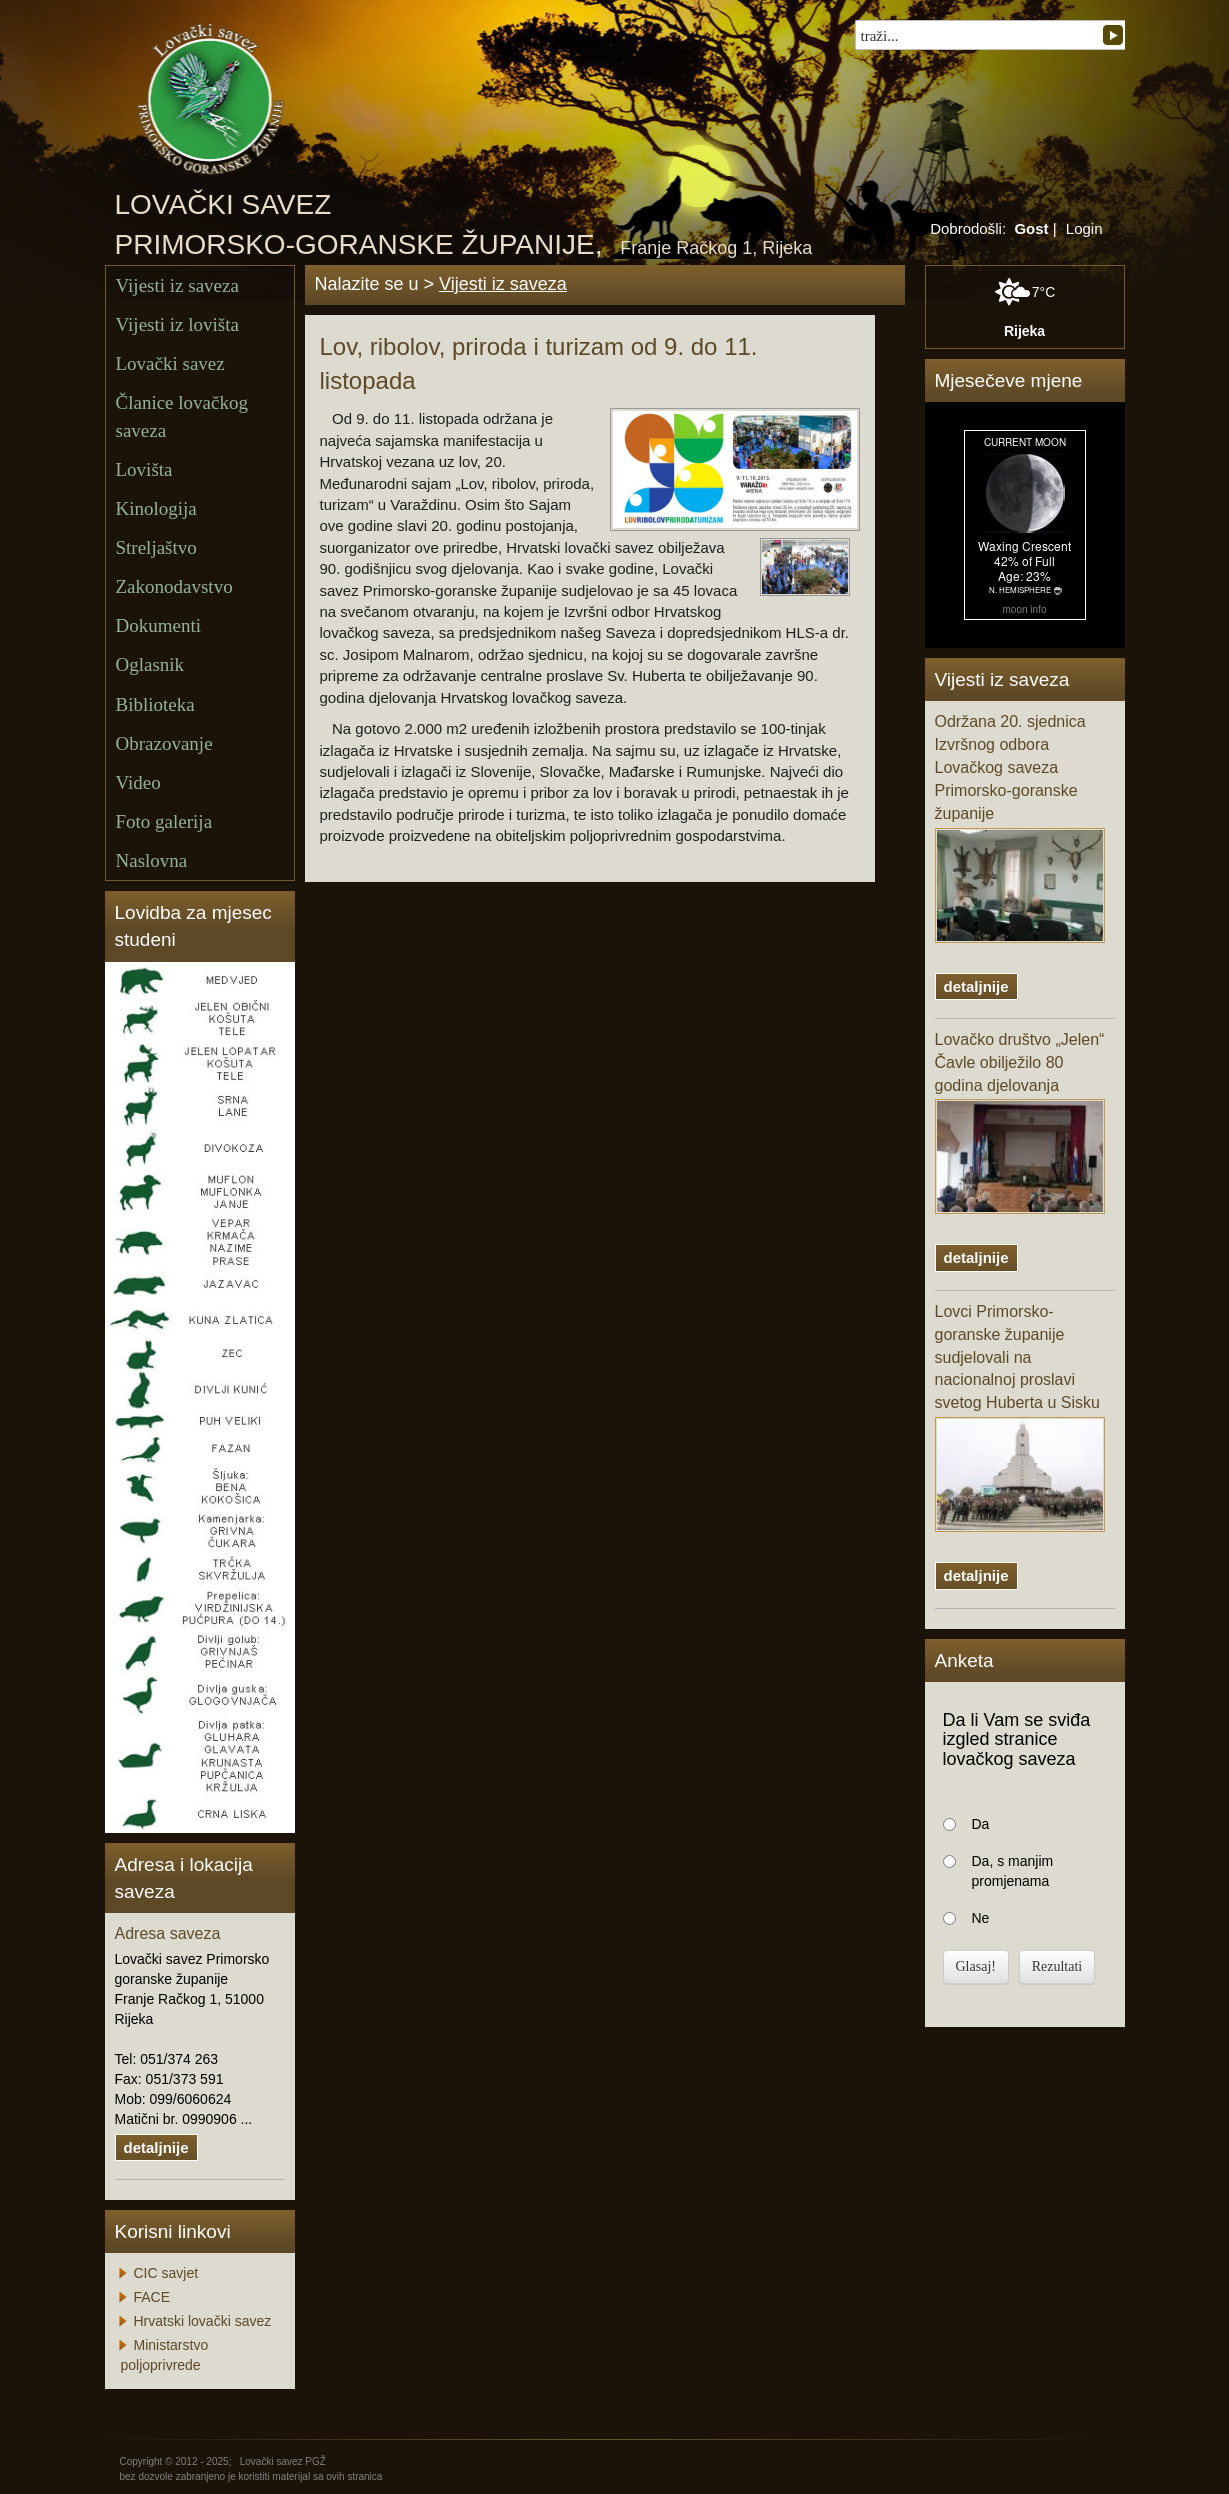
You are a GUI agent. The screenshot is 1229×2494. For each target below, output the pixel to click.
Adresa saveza (168, 1933)
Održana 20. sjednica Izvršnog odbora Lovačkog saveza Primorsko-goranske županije (1020, 827)
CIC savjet (166, 2273)
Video (138, 782)
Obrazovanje (164, 743)
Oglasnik (150, 664)
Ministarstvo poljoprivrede (165, 2355)
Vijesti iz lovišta (177, 324)
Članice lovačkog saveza (182, 416)
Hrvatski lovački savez (203, 2321)
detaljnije (156, 2147)
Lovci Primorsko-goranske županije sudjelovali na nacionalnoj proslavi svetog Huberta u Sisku (1020, 1417)
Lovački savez (170, 363)
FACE (152, 2297)
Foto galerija (164, 821)
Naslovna (152, 860)
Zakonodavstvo (174, 586)
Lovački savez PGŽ (283, 2461)
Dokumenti (159, 625)
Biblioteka (155, 704)
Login (1084, 228)
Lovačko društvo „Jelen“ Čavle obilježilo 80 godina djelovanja (1020, 1123)
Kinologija (156, 508)
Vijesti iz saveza (177, 285)
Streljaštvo (156, 547)
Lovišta (144, 469)
